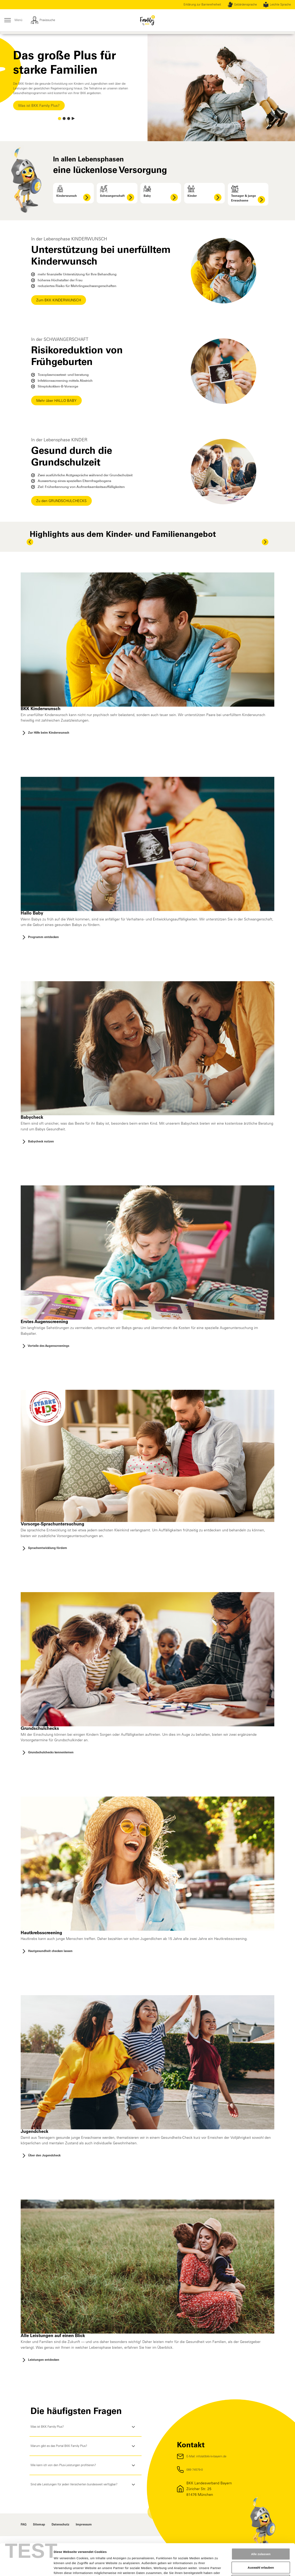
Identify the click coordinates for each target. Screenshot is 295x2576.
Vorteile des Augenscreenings (45, 1346)
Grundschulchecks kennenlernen (47, 1752)
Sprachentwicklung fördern (44, 1548)
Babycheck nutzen (37, 1142)
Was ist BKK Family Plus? (39, 105)
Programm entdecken (40, 937)
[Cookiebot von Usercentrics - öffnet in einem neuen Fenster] (26, 2568)
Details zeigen (218, 2568)
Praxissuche (43, 20)
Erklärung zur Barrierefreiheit (202, 4)
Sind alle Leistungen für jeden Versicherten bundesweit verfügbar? (74, 2484)
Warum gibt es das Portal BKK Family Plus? (59, 2446)
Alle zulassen (260, 2522)
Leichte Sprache (277, 5)
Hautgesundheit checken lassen (47, 1951)
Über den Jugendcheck (41, 2156)
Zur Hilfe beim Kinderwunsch (45, 733)
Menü (13, 20)
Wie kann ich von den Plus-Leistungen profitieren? (63, 2465)
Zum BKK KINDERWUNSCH (58, 300)
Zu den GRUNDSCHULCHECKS (61, 501)
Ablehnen (261, 2549)
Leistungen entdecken (40, 2360)
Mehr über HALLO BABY (56, 400)
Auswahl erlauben (261, 2536)
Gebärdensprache (242, 5)
